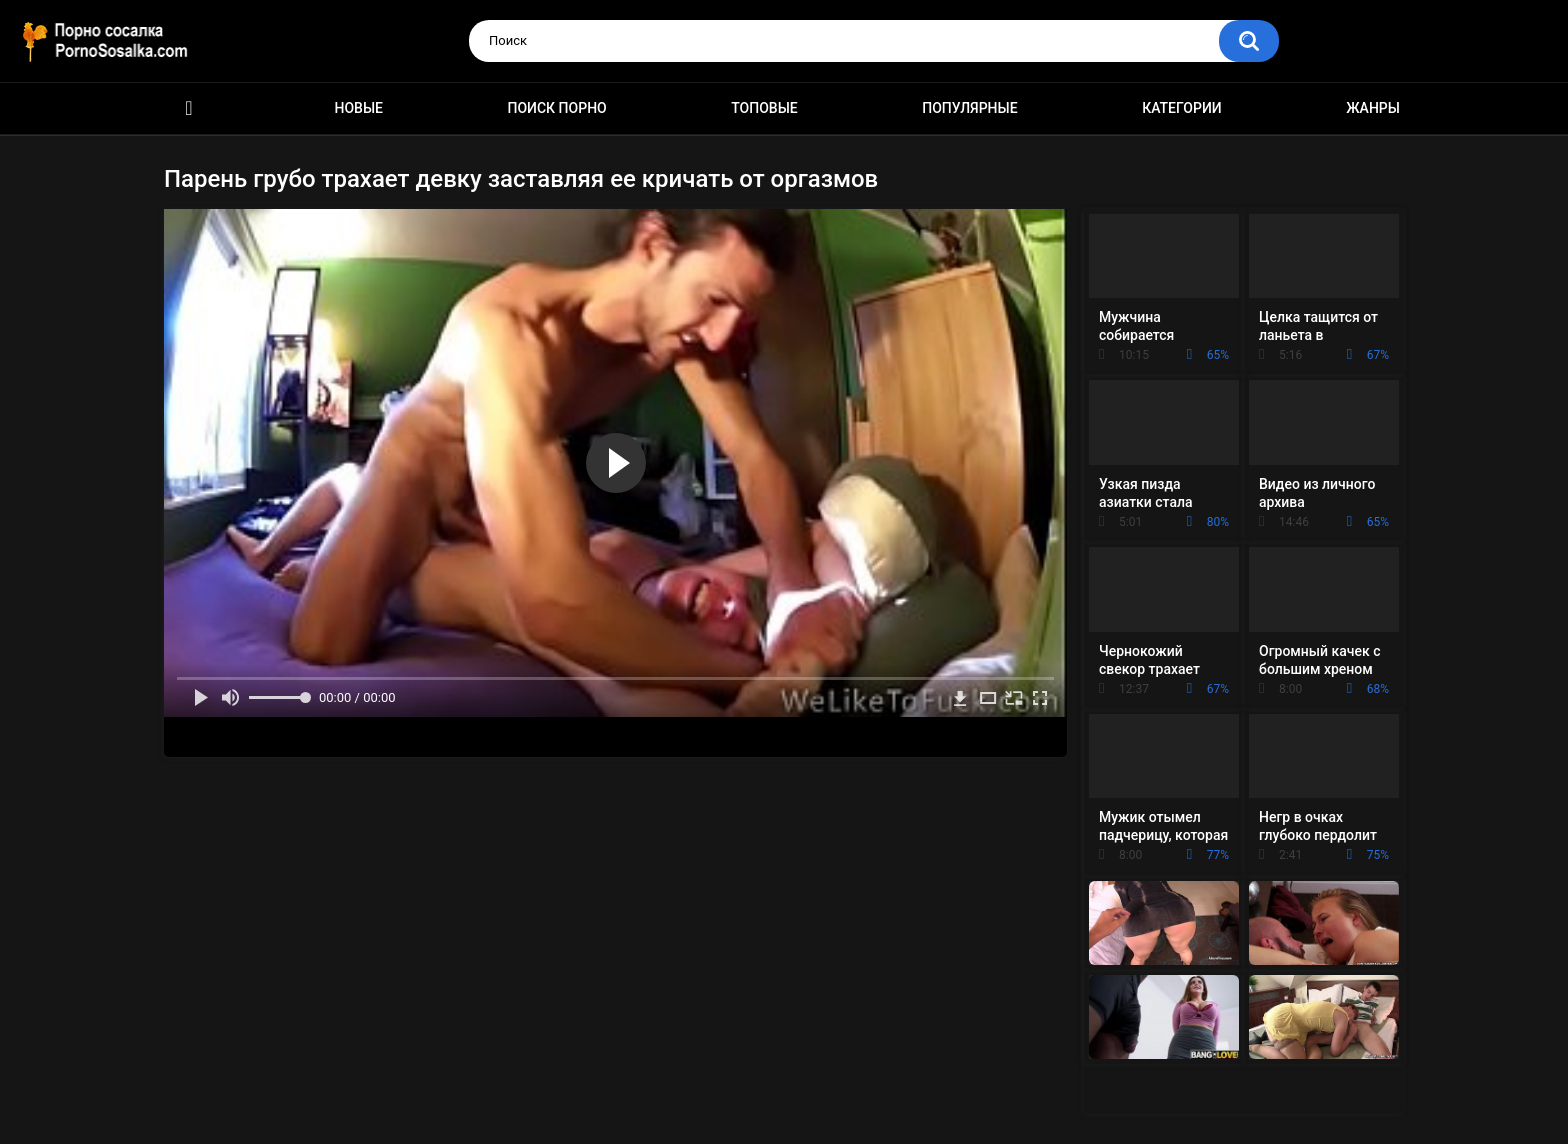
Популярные (969, 108)
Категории (1182, 108)
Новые (359, 108)
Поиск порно (557, 108)
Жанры (1373, 108)
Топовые (764, 108)
